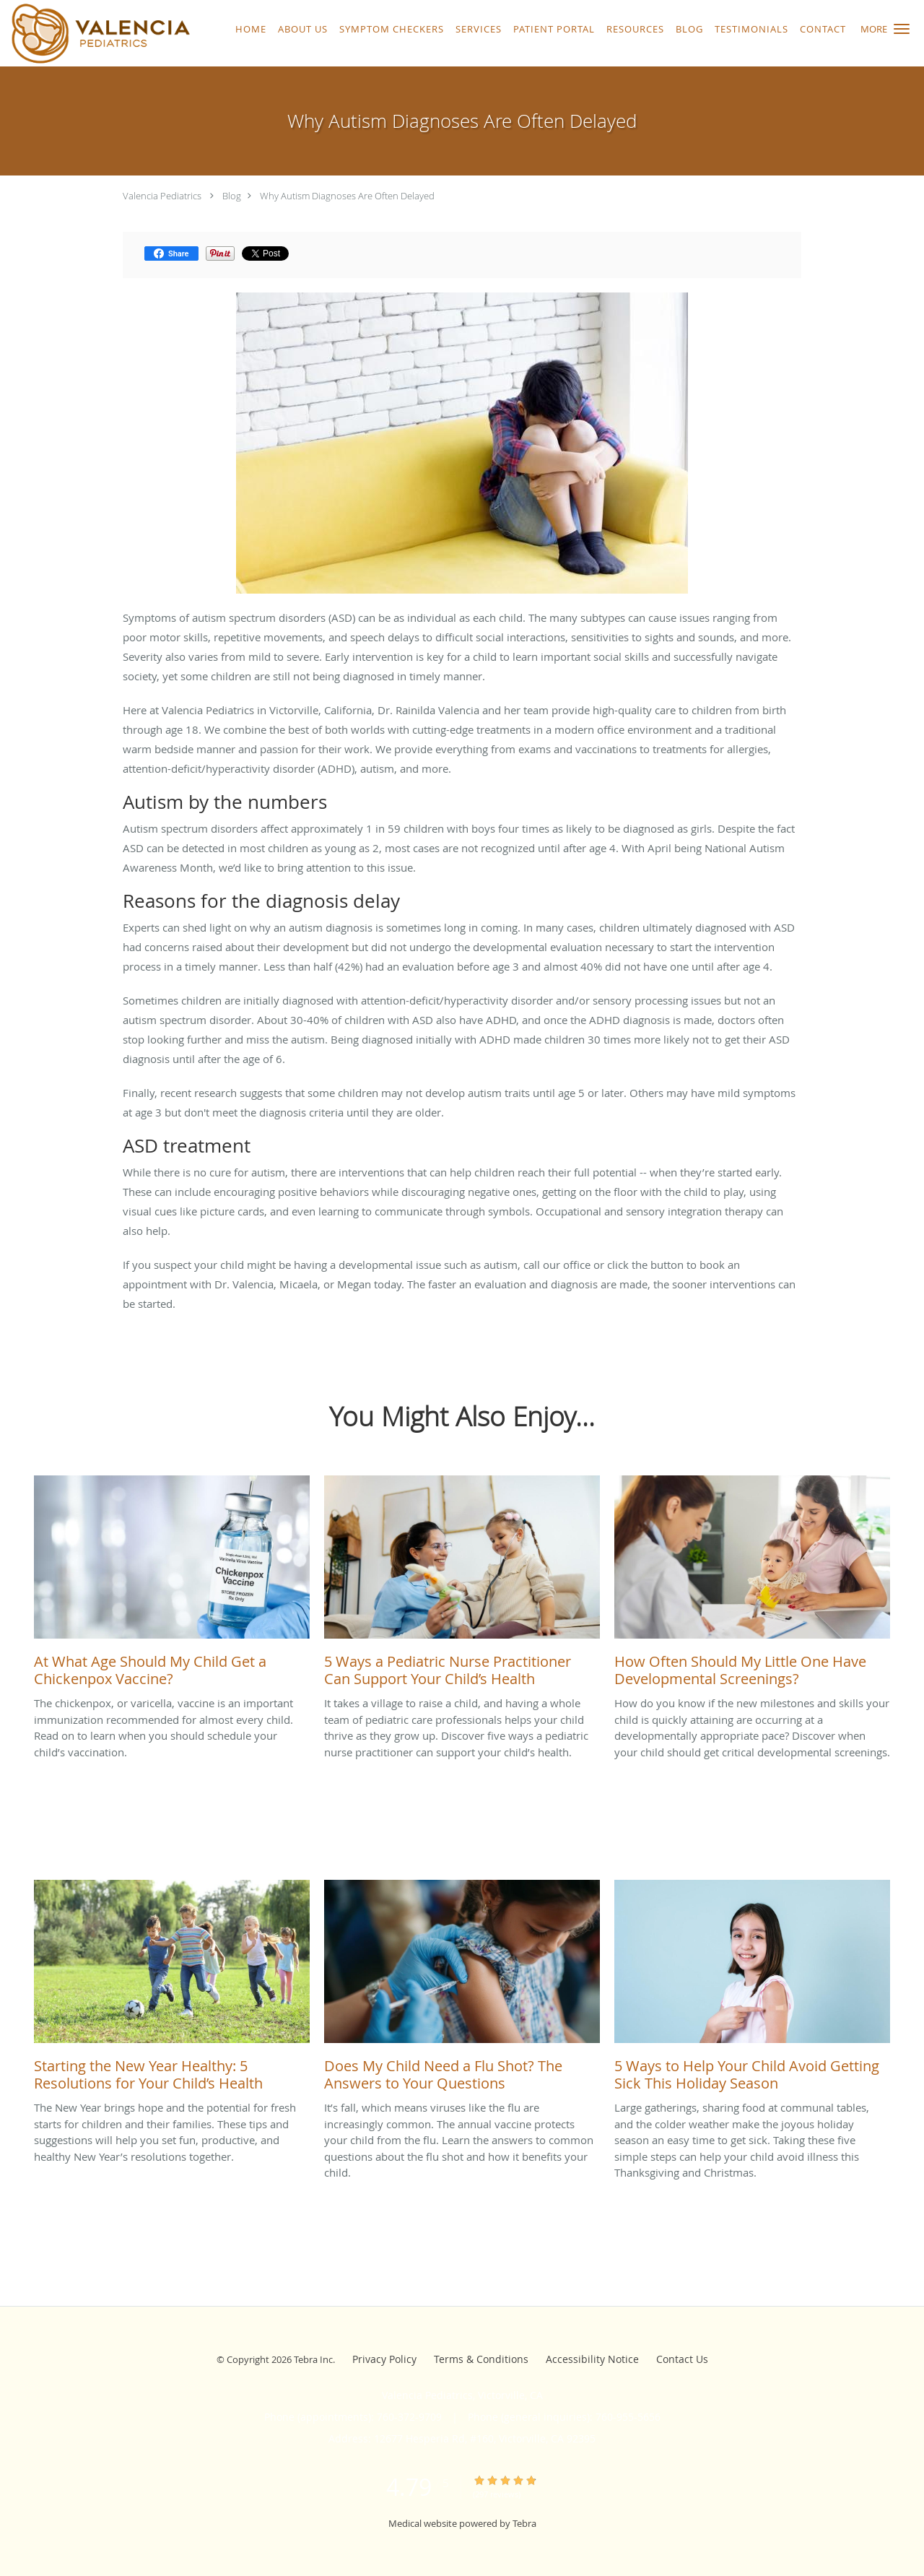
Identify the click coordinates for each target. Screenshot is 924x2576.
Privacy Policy (384, 2359)
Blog (231, 195)
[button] (902, 29)
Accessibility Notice (592, 2359)
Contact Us (682, 2359)
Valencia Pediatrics (162, 195)
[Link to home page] (97, 33)
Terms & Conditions (481, 2359)
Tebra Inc (313, 2359)
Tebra (524, 2523)
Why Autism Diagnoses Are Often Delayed (347, 195)
